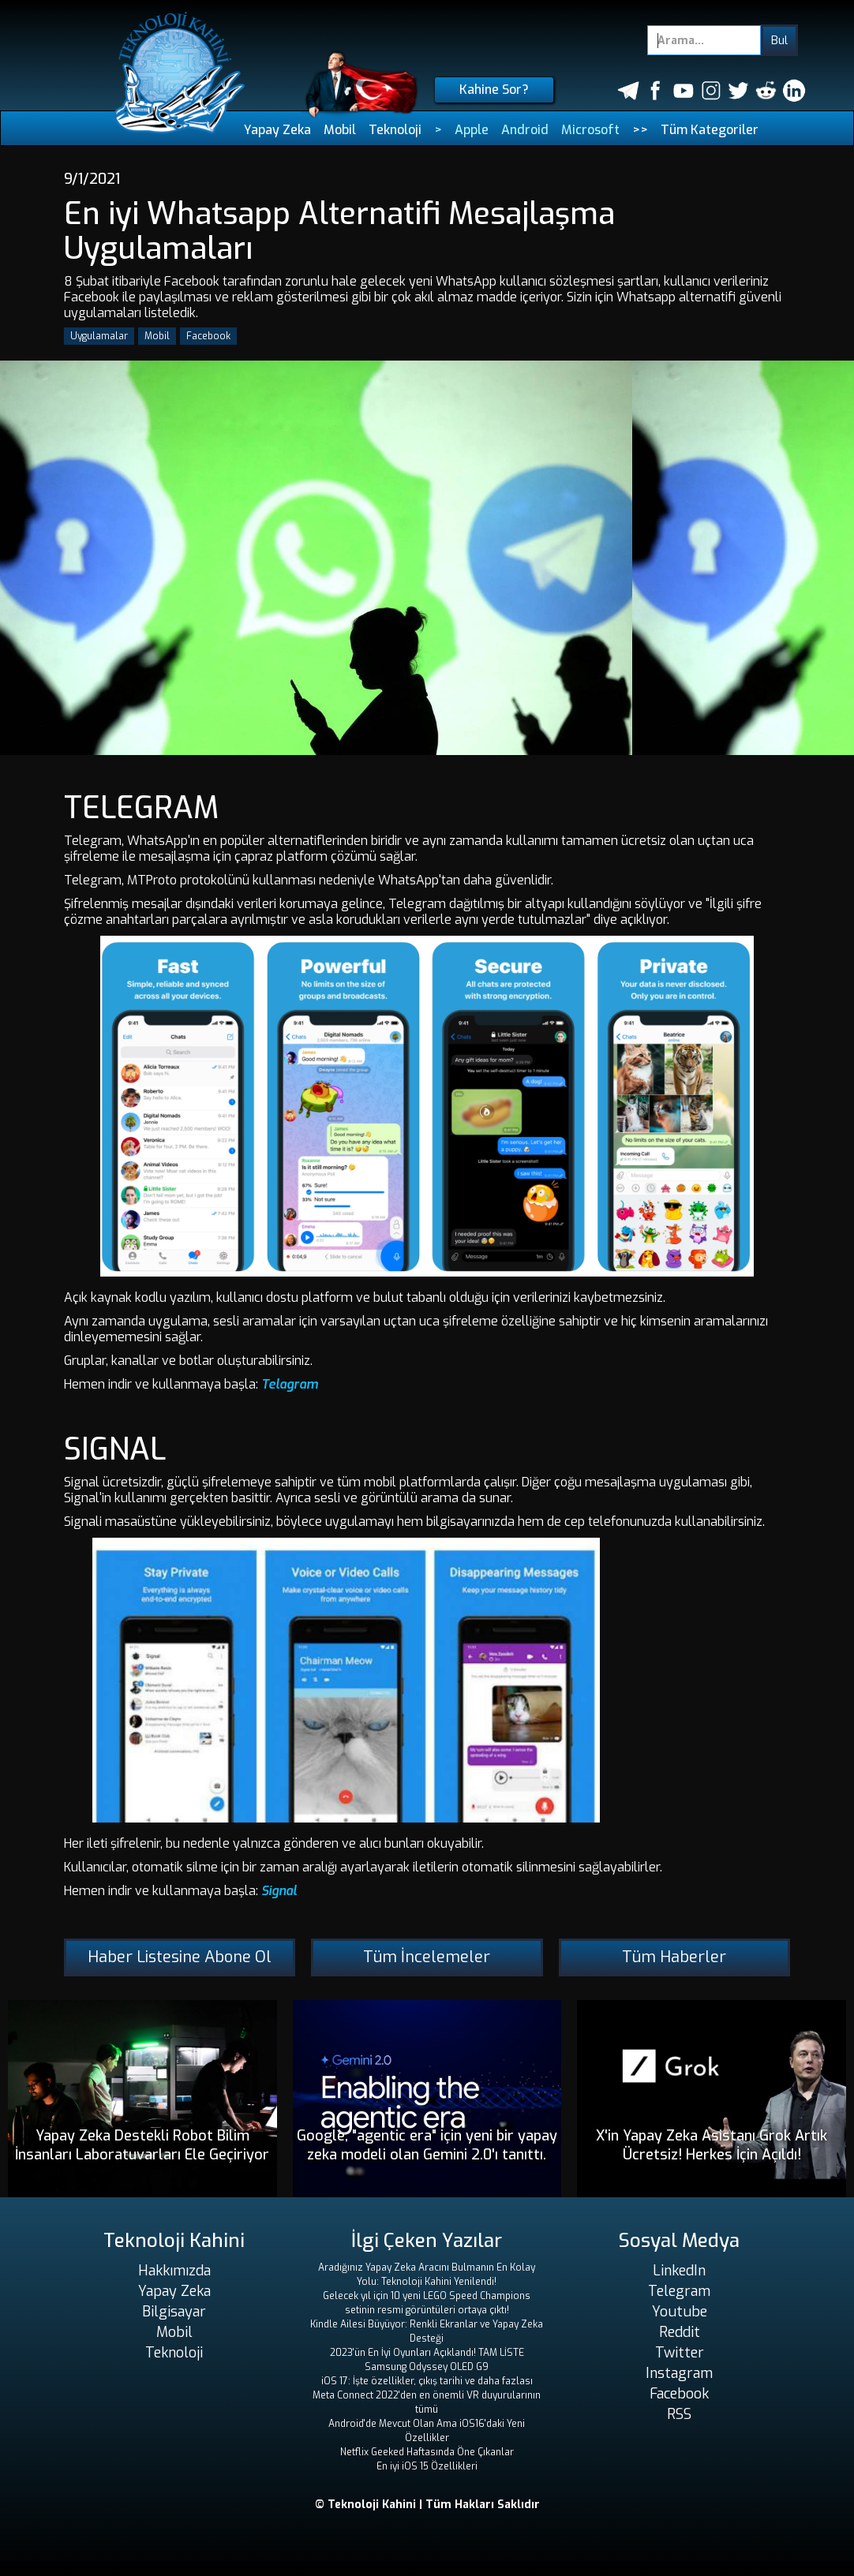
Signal (279, 1890)
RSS (679, 2414)
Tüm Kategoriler (709, 130)
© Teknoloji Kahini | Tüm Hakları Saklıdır (427, 2504)
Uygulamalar (99, 336)
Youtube (679, 2311)
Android (525, 130)
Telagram (289, 1384)
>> (640, 130)
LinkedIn (679, 2270)
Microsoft (590, 130)
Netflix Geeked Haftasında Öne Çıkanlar (427, 2452)
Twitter (679, 2352)
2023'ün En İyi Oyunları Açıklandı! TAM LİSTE (427, 2352)
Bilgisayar (174, 2311)
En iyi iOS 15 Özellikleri (427, 2466)
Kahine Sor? (494, 89)
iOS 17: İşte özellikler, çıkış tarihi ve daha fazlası (427, 2381)
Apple (472, 130)
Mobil (340, 130)
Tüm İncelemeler (426, 1957)
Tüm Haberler (674, 1957)
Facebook (208, 336)
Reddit (679, 2332)
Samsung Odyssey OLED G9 (427, 2367)
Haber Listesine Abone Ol (180, 1957)
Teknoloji (395, 130)
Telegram (679, 2291)
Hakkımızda (174, 2270)
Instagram (679, 2373)
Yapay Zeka (277, 130)
